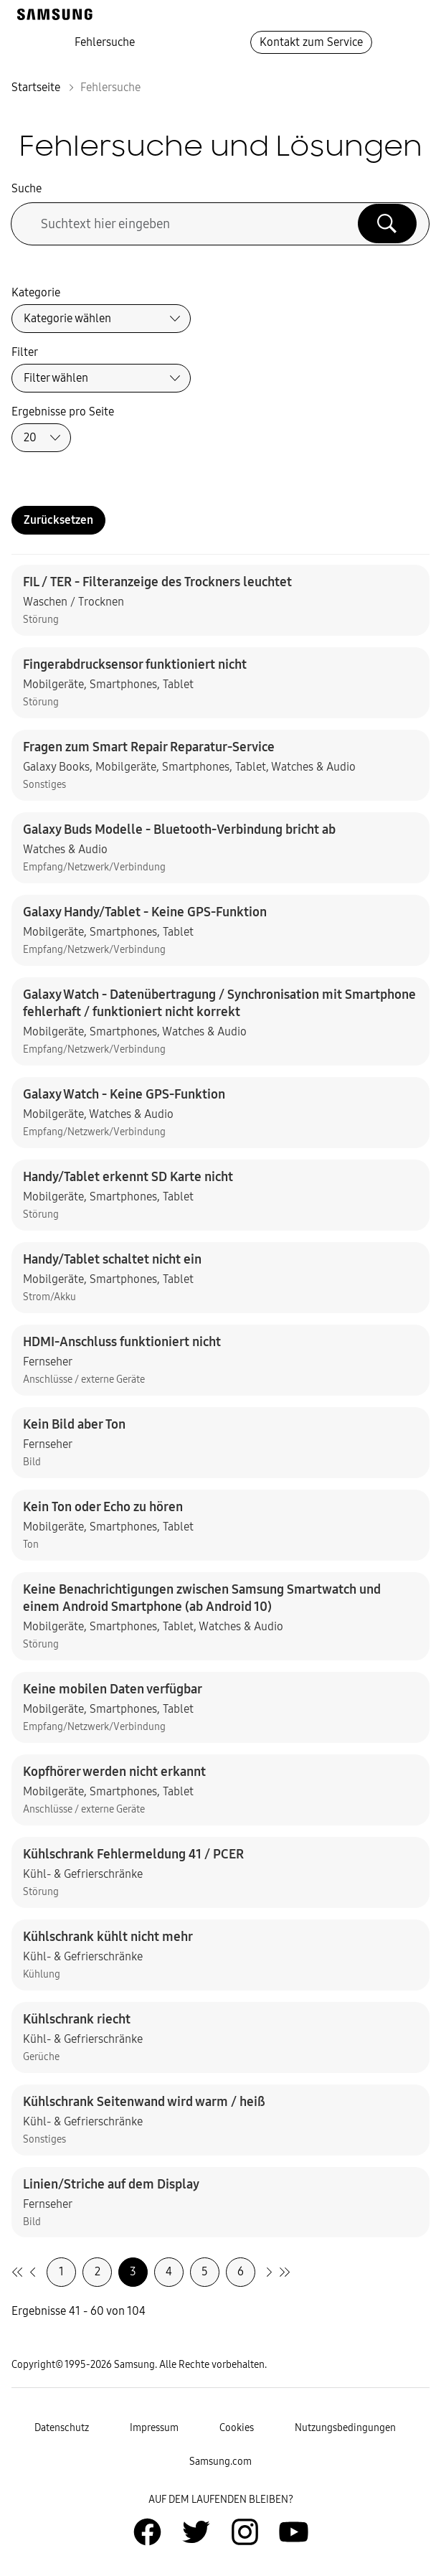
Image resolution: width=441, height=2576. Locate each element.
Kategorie (35, 292)
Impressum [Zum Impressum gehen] (154, 2428)
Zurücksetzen (58, 520)
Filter (24, 352)
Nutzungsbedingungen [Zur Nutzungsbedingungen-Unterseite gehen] (345, 2428)
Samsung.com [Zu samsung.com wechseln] (220, 2461)
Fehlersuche (105, 42)
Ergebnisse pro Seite (62, 411)
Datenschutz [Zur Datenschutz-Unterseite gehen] (61, 2428)
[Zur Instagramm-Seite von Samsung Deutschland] (245, 2532)
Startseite (35, 87)
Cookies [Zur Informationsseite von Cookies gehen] (236, 2428)
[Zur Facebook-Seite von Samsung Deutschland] (147, 2532)
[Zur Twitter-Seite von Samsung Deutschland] (196, 2532)
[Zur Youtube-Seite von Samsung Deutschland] (293, 2532)
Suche (26, 188)
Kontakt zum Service (311, 42)
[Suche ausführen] (387, 223)
